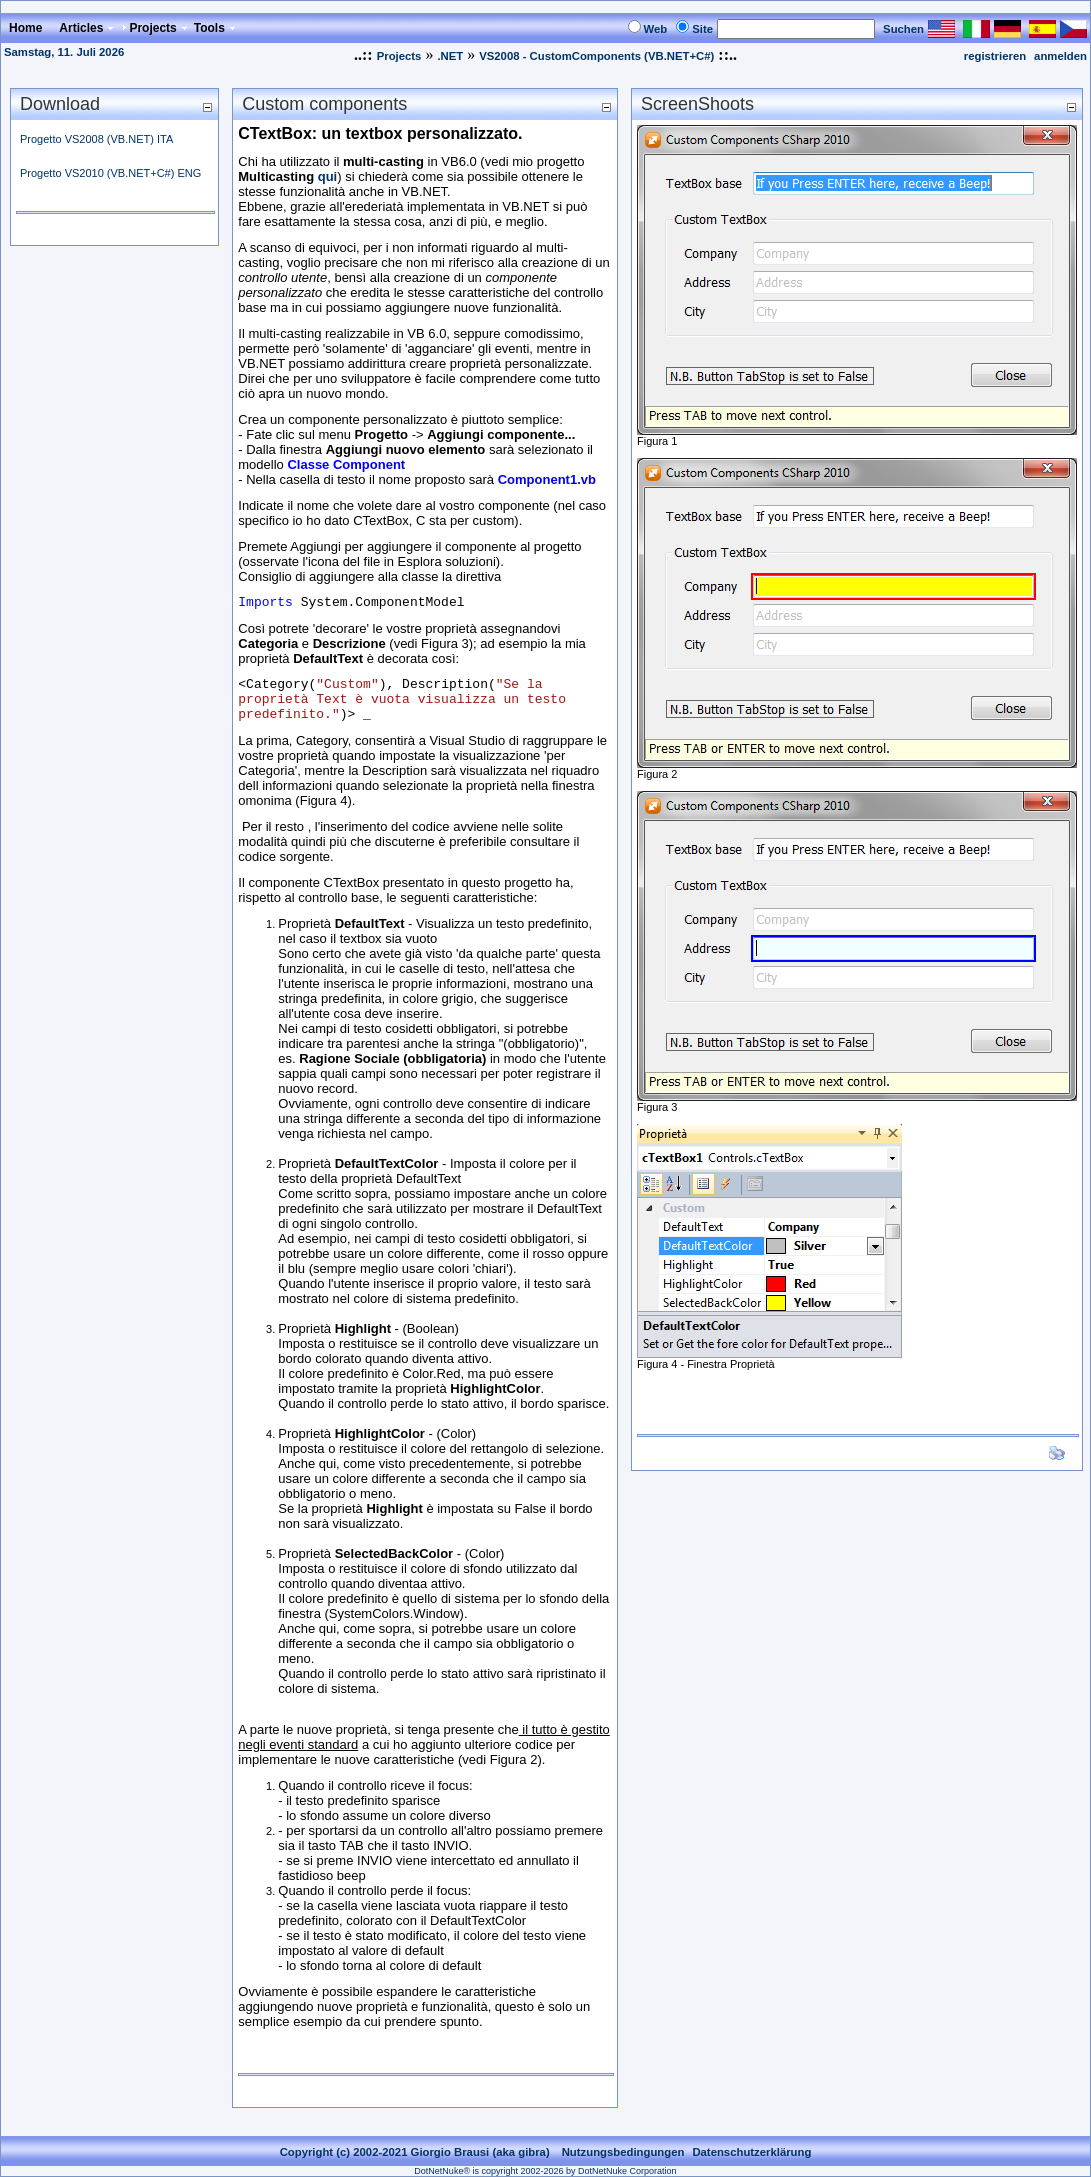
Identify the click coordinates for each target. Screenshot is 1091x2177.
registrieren (995, 56)
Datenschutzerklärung (751, 2152)
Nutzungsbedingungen (623, 2152)
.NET (450, 56)
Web (656, 29)
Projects (399, 56)
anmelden (1060, 56)
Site (702, 29)
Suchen (903, 29)
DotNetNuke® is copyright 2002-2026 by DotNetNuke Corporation (545, 2171)
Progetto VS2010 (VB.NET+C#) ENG (110, 173)
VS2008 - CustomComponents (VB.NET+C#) (596, 56)
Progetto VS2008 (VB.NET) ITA (96, 139)
